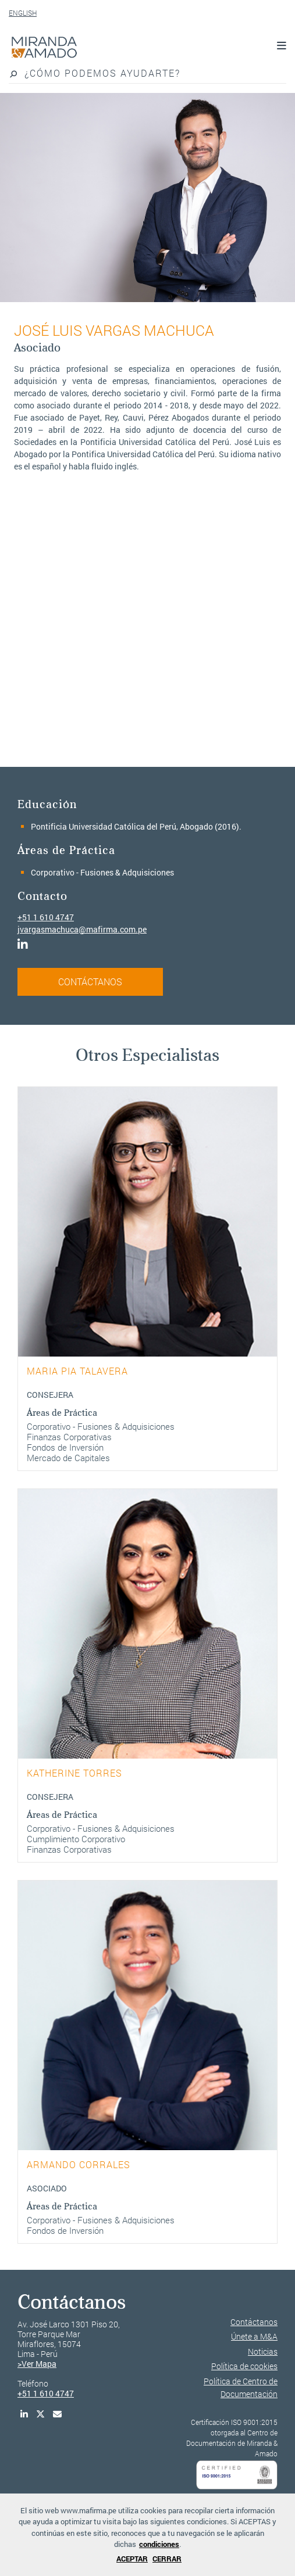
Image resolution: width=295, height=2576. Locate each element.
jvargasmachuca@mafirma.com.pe (82, 929)
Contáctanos (254, 2321)
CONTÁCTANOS (90, 981)
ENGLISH (23, 12)
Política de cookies (244, 2366)
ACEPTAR (132, 2558)
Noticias (263, 2351)
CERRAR (167, 2558)
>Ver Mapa (36, 2363)
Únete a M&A (254, 2336)
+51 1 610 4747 (45, 917)
